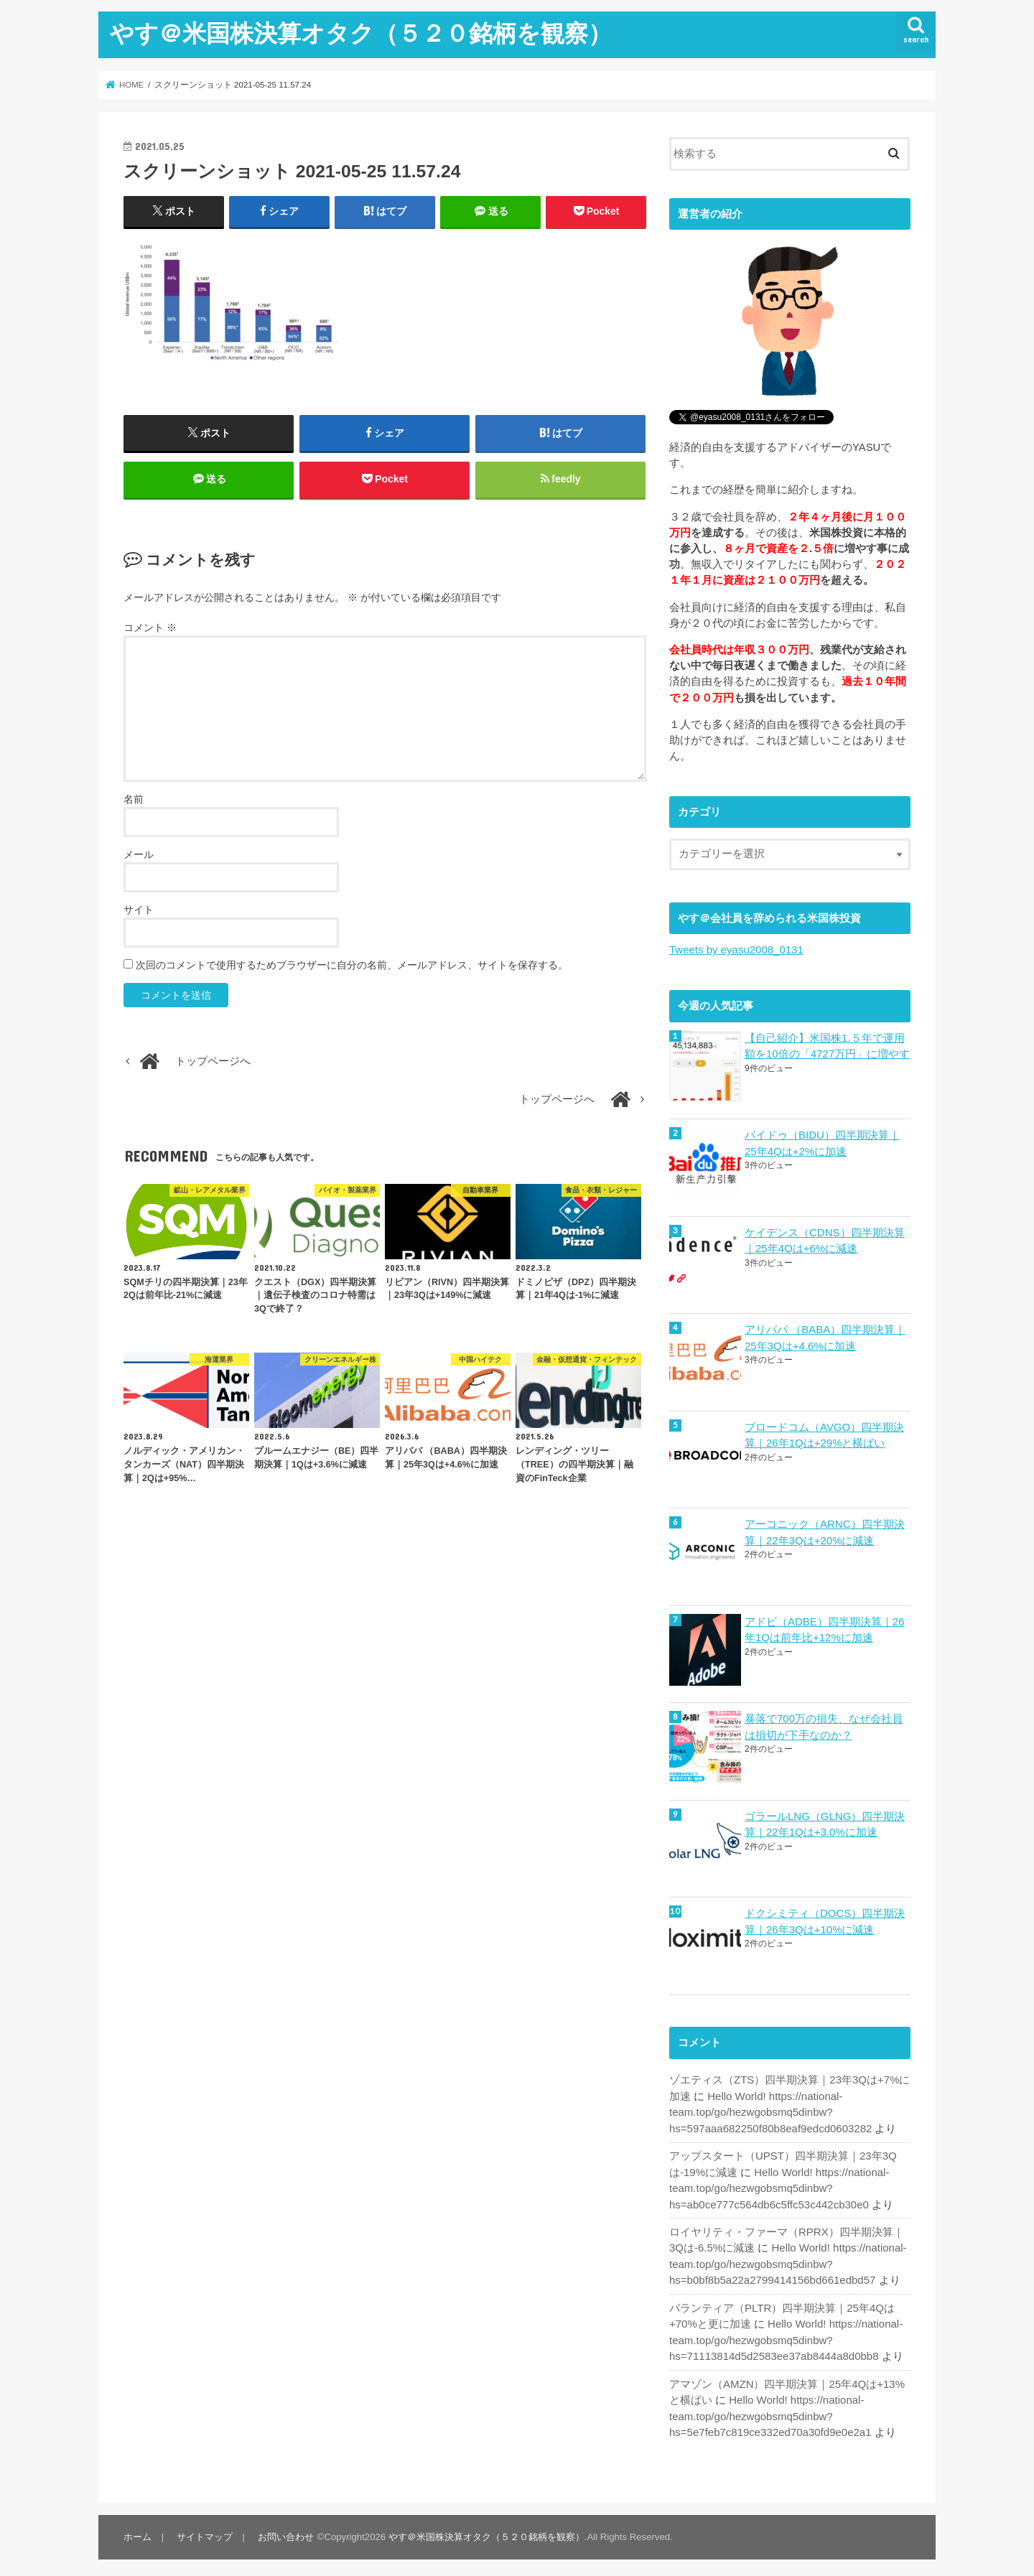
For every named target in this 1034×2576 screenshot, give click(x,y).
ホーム (138, 2529)
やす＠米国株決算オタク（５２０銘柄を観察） (361, 33)
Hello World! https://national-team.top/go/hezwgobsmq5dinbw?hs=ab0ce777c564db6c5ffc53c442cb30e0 (778, 2183)
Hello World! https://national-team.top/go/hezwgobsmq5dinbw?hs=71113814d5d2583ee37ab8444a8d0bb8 (785, 2334)
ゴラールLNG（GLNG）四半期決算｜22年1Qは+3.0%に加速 (825, 1821)
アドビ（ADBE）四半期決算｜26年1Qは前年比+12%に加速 (824, 1627)
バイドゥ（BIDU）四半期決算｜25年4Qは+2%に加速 (822, 1142)
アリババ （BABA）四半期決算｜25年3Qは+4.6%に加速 (825, 1336)
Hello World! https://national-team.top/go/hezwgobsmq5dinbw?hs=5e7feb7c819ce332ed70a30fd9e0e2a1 (769, 2409)
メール (139, 856)
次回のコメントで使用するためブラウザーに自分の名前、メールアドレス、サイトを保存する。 (352, 966)
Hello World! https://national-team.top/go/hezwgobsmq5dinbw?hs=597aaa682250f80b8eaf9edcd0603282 (769, 2108)
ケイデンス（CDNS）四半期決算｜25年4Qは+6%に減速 (824, 1240)
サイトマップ (204, 2529)
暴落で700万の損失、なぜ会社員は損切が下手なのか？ (824, 1724)
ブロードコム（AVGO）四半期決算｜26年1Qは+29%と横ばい (824, 1433)
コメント (150, 629)
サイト (139, 911)
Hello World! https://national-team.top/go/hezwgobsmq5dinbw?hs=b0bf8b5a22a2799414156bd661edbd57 (787, 2258)
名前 (134, 800)
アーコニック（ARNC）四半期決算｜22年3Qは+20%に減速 (824, 1530)
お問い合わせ (284, 2529)
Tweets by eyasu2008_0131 (735, 950)
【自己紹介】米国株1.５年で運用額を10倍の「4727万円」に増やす (827, 1045)
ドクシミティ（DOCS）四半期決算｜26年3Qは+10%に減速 (825, 1918)
